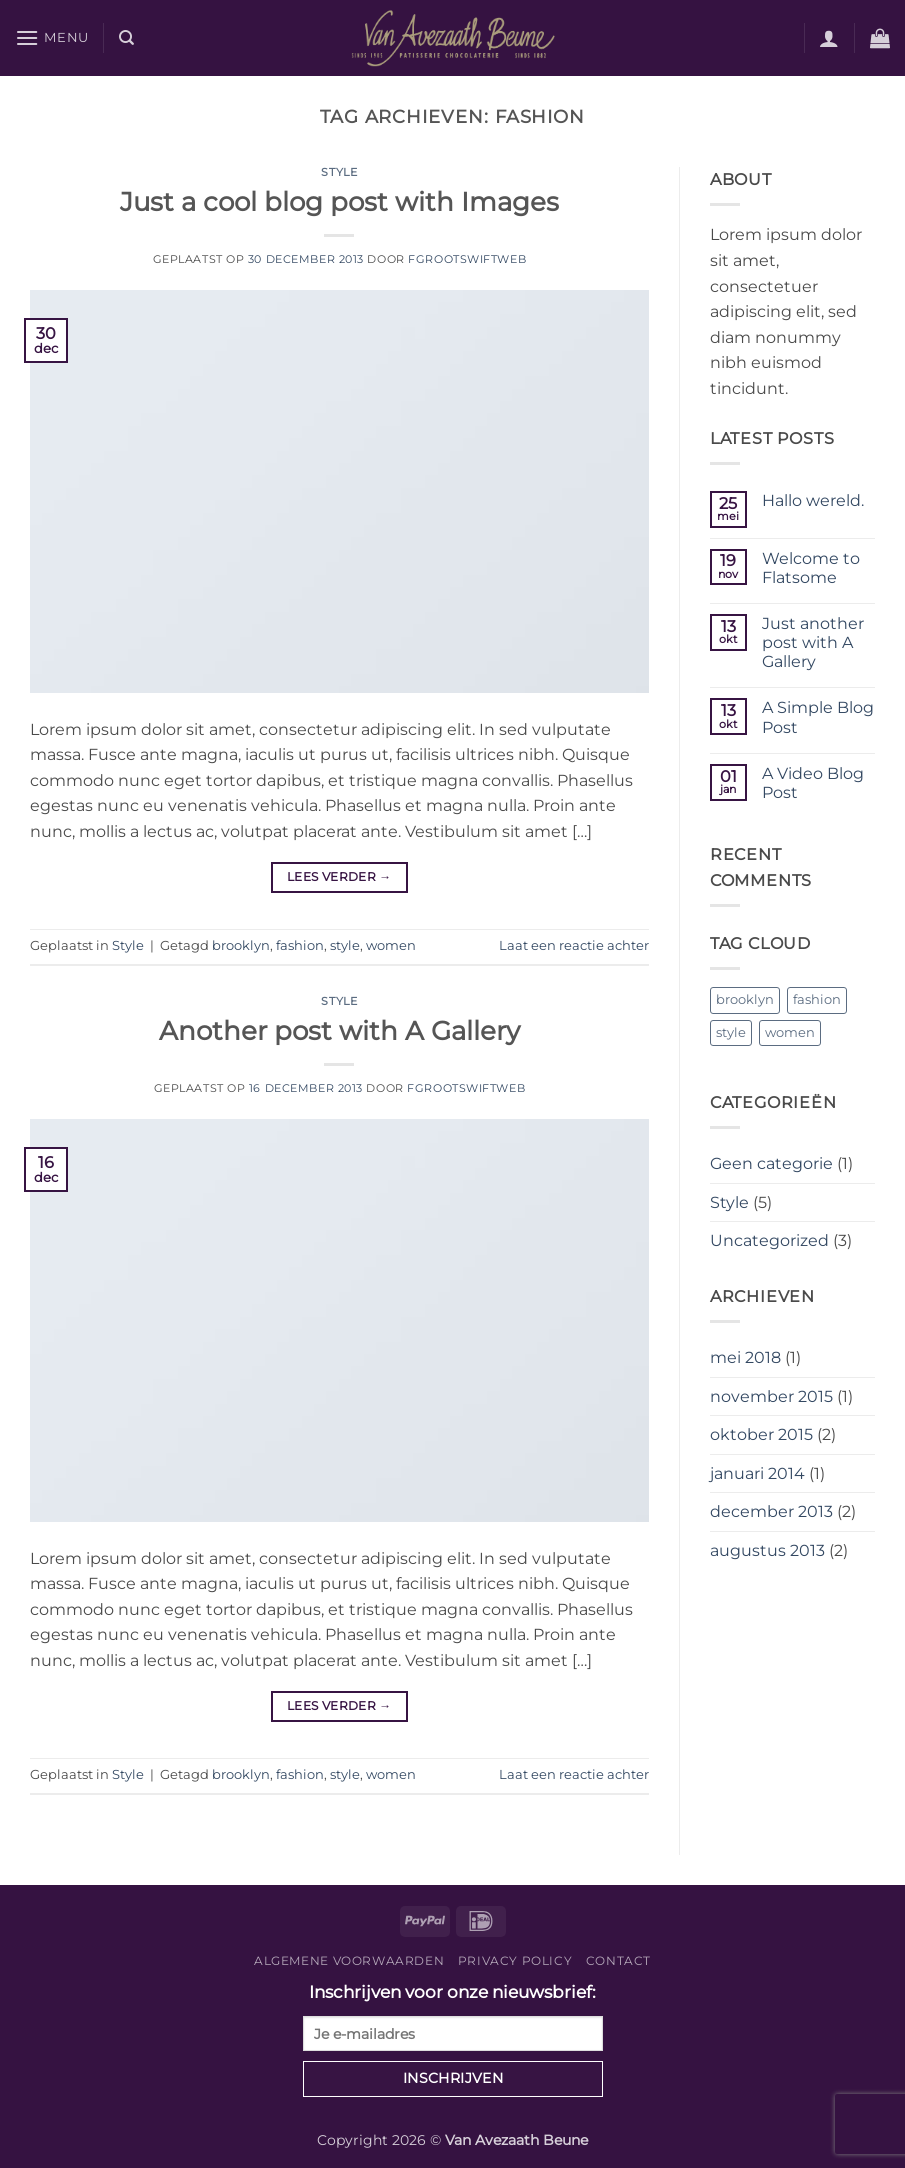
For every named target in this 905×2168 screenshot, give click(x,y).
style (345, 945)
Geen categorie (771, 1163)
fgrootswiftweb (467, 259)
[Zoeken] (126, 38)
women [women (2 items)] (790, 1032)
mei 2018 (745, 1357)
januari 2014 (757, 1473)
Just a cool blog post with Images (339, 201)
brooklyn (241, 945)
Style (339, 172)
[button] (52, 37)
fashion (300, 945)
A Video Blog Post (813, 783)
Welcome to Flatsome (811, 568)
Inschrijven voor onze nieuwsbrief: (453, 2016)
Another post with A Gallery (339, 1030)
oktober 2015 (761, 1434)
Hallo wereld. (813, 500)
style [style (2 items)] (731, 1032)
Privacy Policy (515, 1960)
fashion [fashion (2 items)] (817, 999)
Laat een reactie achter (574, 945)
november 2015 (771, 1396)
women (391, 945)
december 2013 (771, 1511)
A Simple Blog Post (818, 717)
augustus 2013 (767, 1550)
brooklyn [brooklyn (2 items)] (745, 999)
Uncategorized (769, 1240)
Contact (618, 1960)
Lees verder (339, 876)
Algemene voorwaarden (349, 1960)
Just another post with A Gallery (813, 642)
